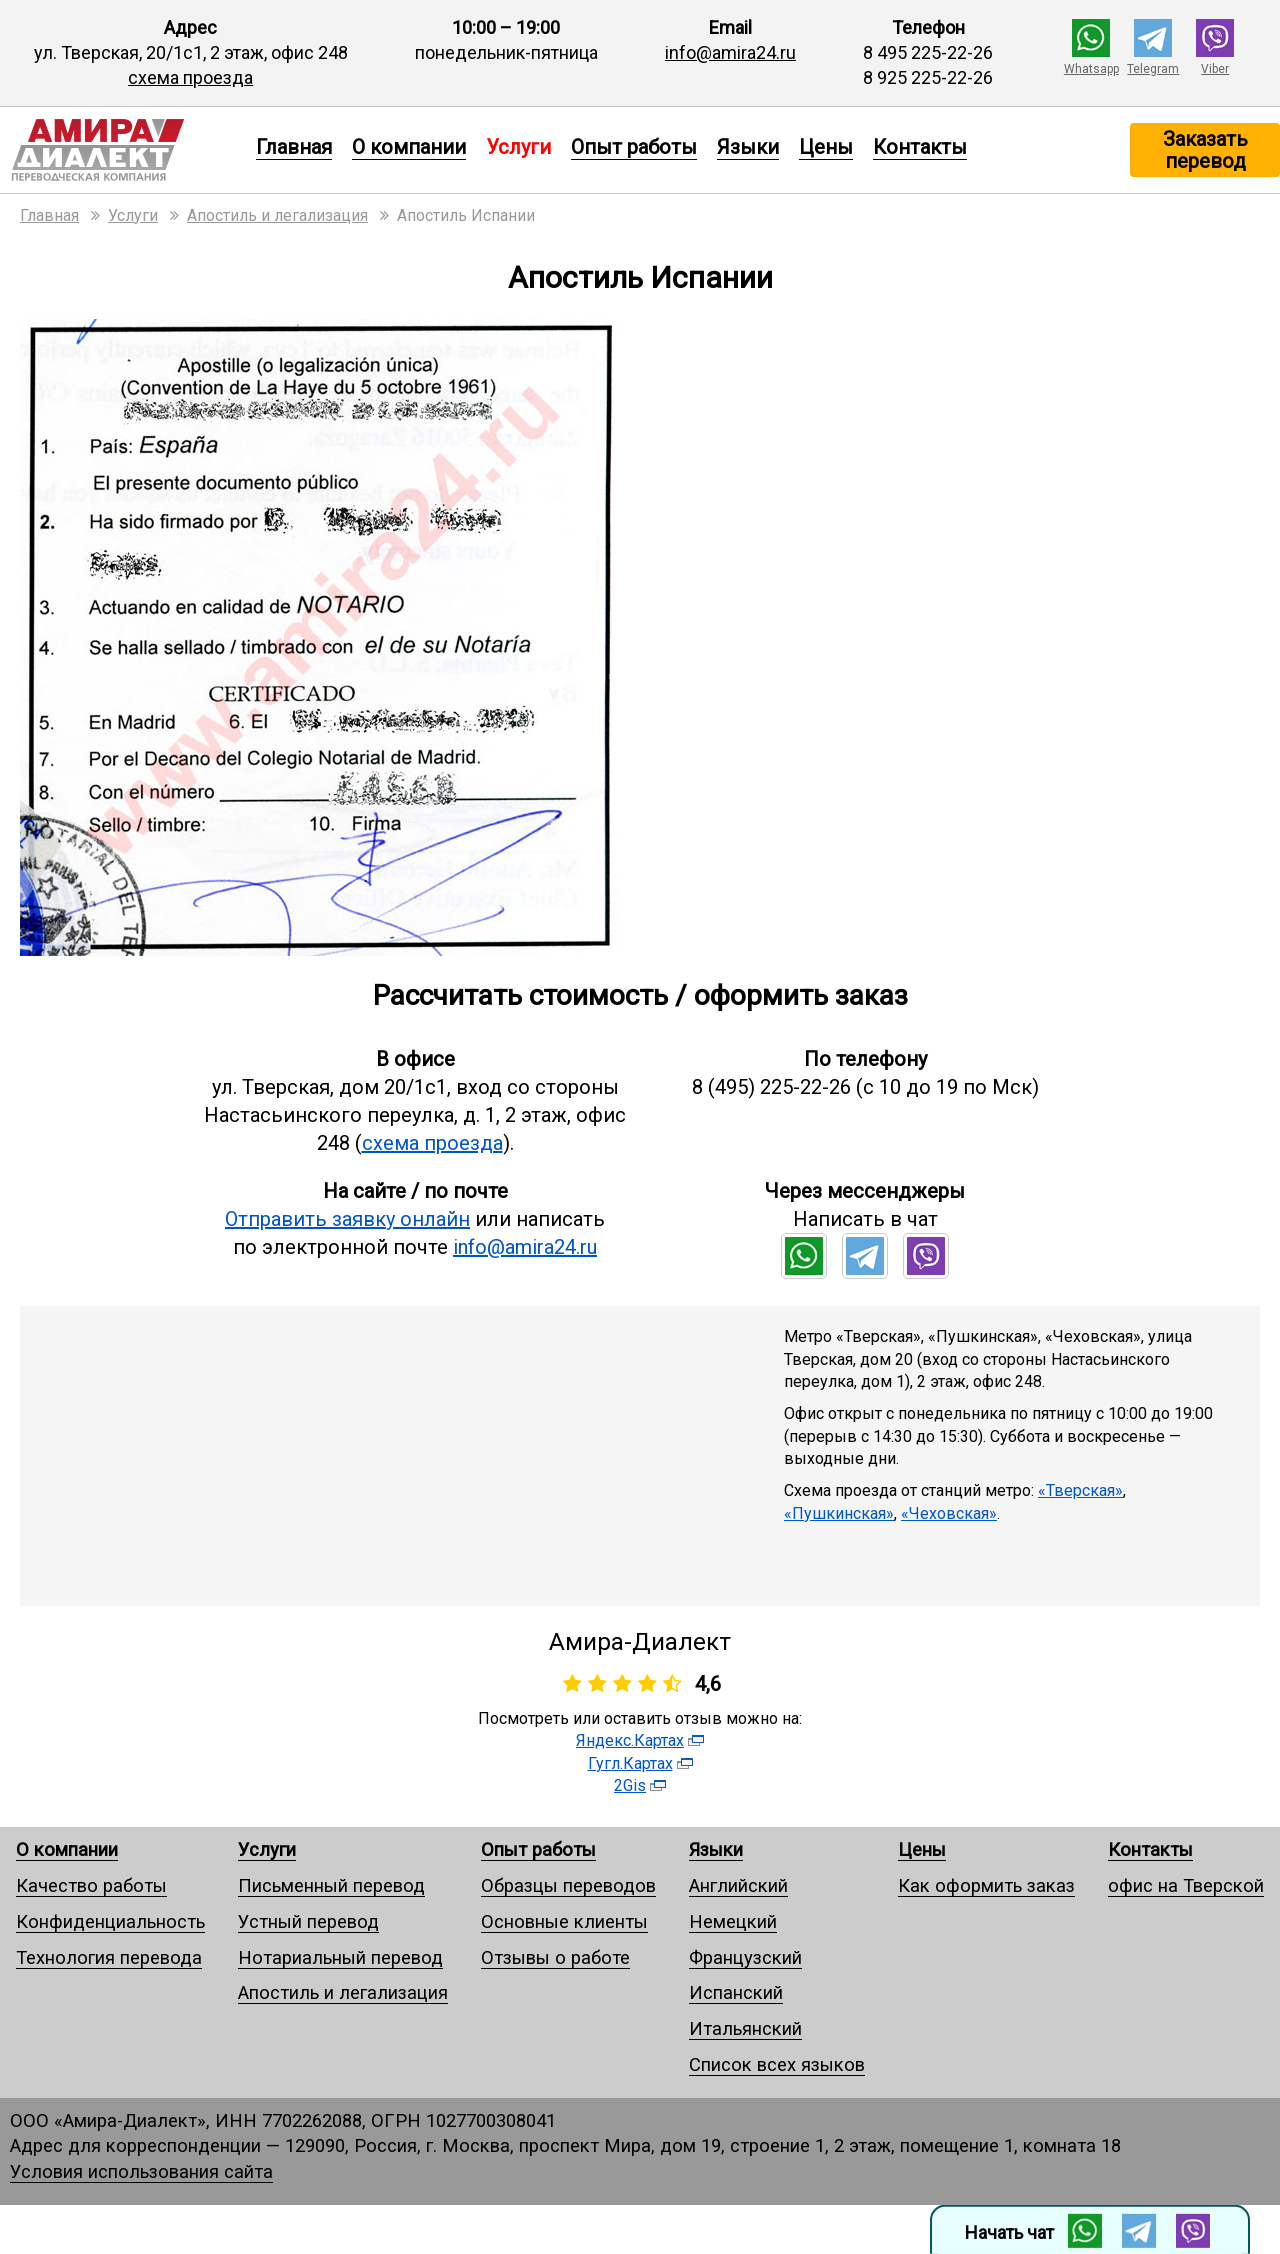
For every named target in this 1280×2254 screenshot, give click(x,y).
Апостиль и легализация (343, 1992)
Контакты (920, 147)
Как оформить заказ (986, 1885)
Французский (745, 1957)
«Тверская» (1080, 1490)
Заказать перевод (1205, 150)
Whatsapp (1091, 69)
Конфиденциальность (110, 1921)
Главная (294, 147)
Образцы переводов (568, 1885)
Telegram (1153, 69)
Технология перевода (109, 1957)
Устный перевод (308, 1921)
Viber (1215, 69)
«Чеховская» (949, 1513)
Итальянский (745, 2028)
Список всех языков (777, 2064)
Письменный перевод (331, 1885)
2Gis (630, 1785)
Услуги (267, 1849)
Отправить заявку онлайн (347, 1219)
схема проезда (190, 77)
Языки (748, 147)
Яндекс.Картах (630, 1740)
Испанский (736, 1992)
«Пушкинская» (839, 1513)
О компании (409, 147)
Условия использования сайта (141, 2171)
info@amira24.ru (730, 52)
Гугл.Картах (630, 1763)
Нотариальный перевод (340, 1957)
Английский (738, 1885)
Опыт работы (634, 147)
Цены (826, 147)
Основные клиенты (564, 1921)
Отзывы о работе (555, 1957)
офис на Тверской (1186, 1885)
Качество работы (91, 1885)
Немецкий (733, 1921)
